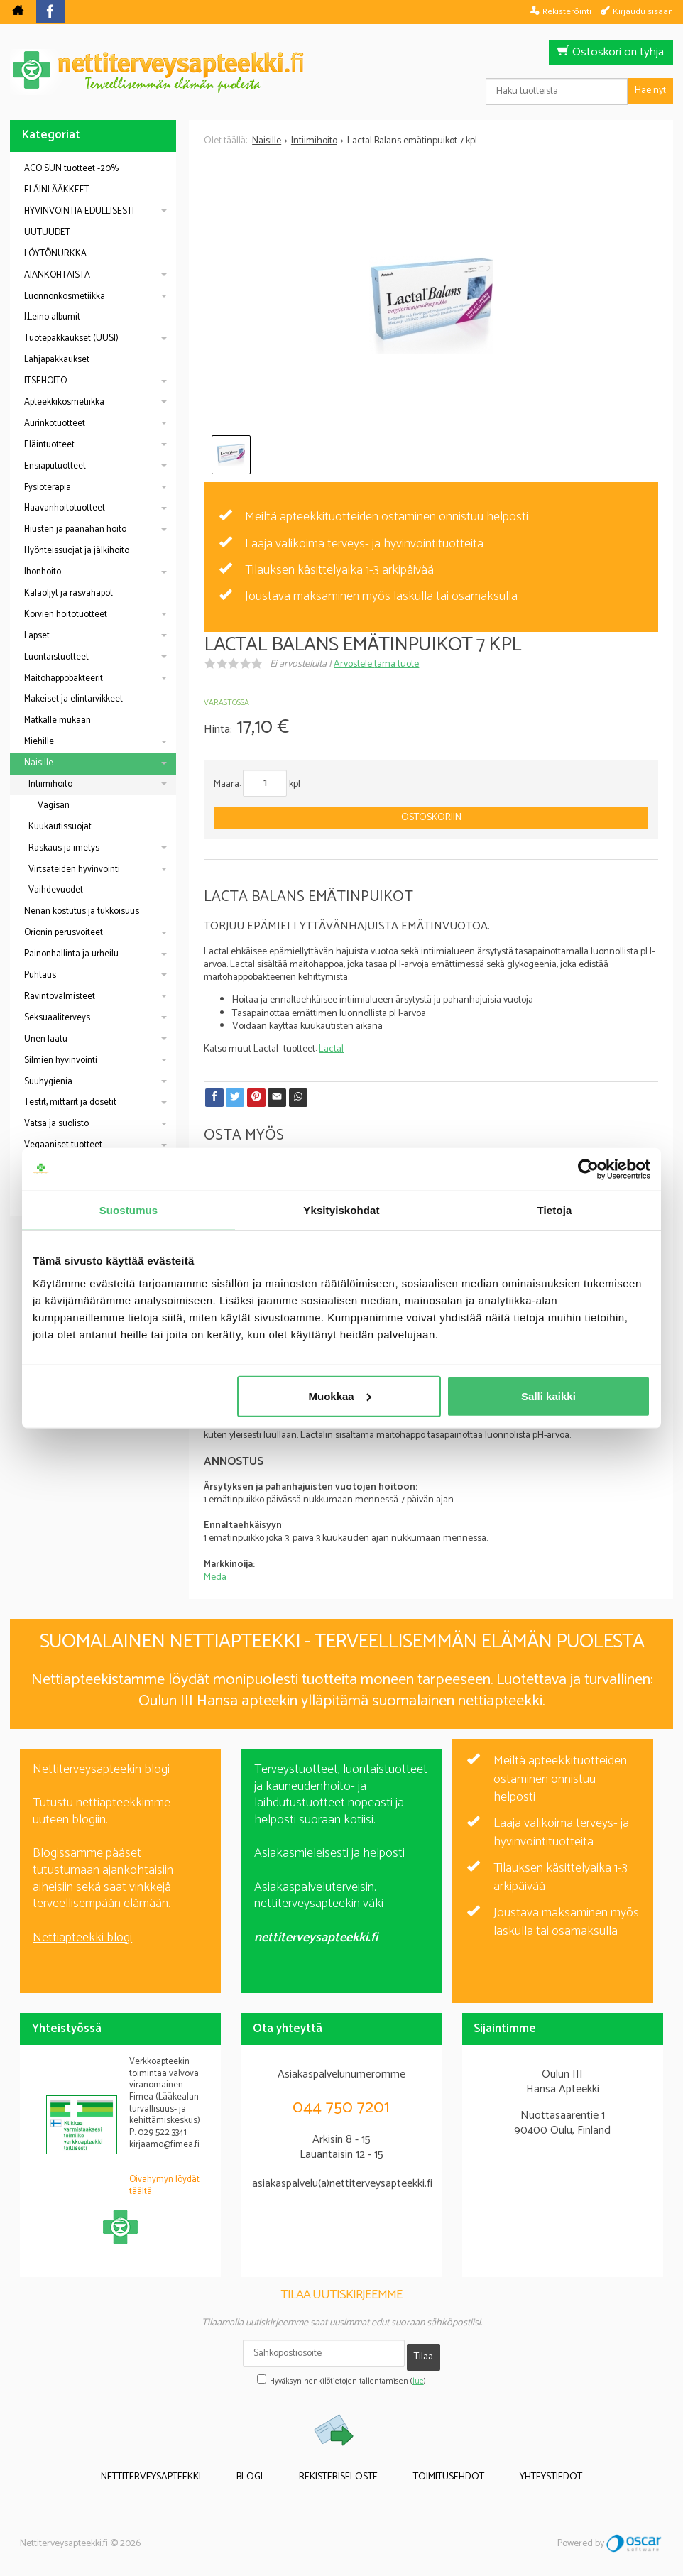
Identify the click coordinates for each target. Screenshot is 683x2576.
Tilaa (423, 2353)
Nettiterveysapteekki (183, 2467)
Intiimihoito (50, 784)
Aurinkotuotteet (54, 423)
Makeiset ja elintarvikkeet (73, 699)
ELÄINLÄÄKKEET (56, 189)
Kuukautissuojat (60, 826)
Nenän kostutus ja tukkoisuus (81, 911)
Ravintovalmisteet (59, 996)
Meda (215, 1577)
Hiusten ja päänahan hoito (75, 529)
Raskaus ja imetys (63, 848)
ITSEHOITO (45, 380)
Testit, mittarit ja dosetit (70, 1102)
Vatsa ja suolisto (56, 1123)
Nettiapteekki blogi (82, 1937)
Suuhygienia (48, 1081)
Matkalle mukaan (57, 720)
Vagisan (54, 805)
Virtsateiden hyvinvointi (74, 869)
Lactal (331, 1049)
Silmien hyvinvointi (60, 1060)
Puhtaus (40, 975)
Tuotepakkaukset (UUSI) (71, 338)
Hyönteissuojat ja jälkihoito (76, 550)
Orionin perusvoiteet (63, 932)
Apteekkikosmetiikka (64, 402)
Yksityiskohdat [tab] (341, 1210)
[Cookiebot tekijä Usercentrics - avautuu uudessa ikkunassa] (588, 1169)
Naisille (38, 762)
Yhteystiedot (519, 2467)
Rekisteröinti (566, 11)
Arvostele (376, 664)
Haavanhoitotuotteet (64, 508)
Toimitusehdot (433, 2467)
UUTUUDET (47, 232)
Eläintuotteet (49, 444)
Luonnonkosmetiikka (64, 296)
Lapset (37, 635)
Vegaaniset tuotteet (63, 1144)
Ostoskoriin (431, 817)
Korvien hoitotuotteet (65, 614)
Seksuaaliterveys (57, 1017)
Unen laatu (45, 1039)
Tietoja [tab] (554, 1210)
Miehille (39, 741)
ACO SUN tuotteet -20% (71, 168)
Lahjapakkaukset (56, 359)
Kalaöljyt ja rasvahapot (68, 593)
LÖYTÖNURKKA (55, 253)
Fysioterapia (47, 487)
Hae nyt (650, 90)
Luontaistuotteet (56, 657)
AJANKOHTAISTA (57, 275)
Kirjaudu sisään (643, 11)
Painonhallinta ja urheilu (71, 953)
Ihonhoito (42, 571)
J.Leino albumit (52, 317)
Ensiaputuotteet (55, 466)
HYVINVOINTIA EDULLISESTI (79, 211)
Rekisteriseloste (338, 2467)
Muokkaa (340, 1396)
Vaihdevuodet (55, 890)
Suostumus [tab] (128, 1210)
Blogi (266, 2467)
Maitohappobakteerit (63, 678)
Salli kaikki (548, 1396)
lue (418, 2373)
